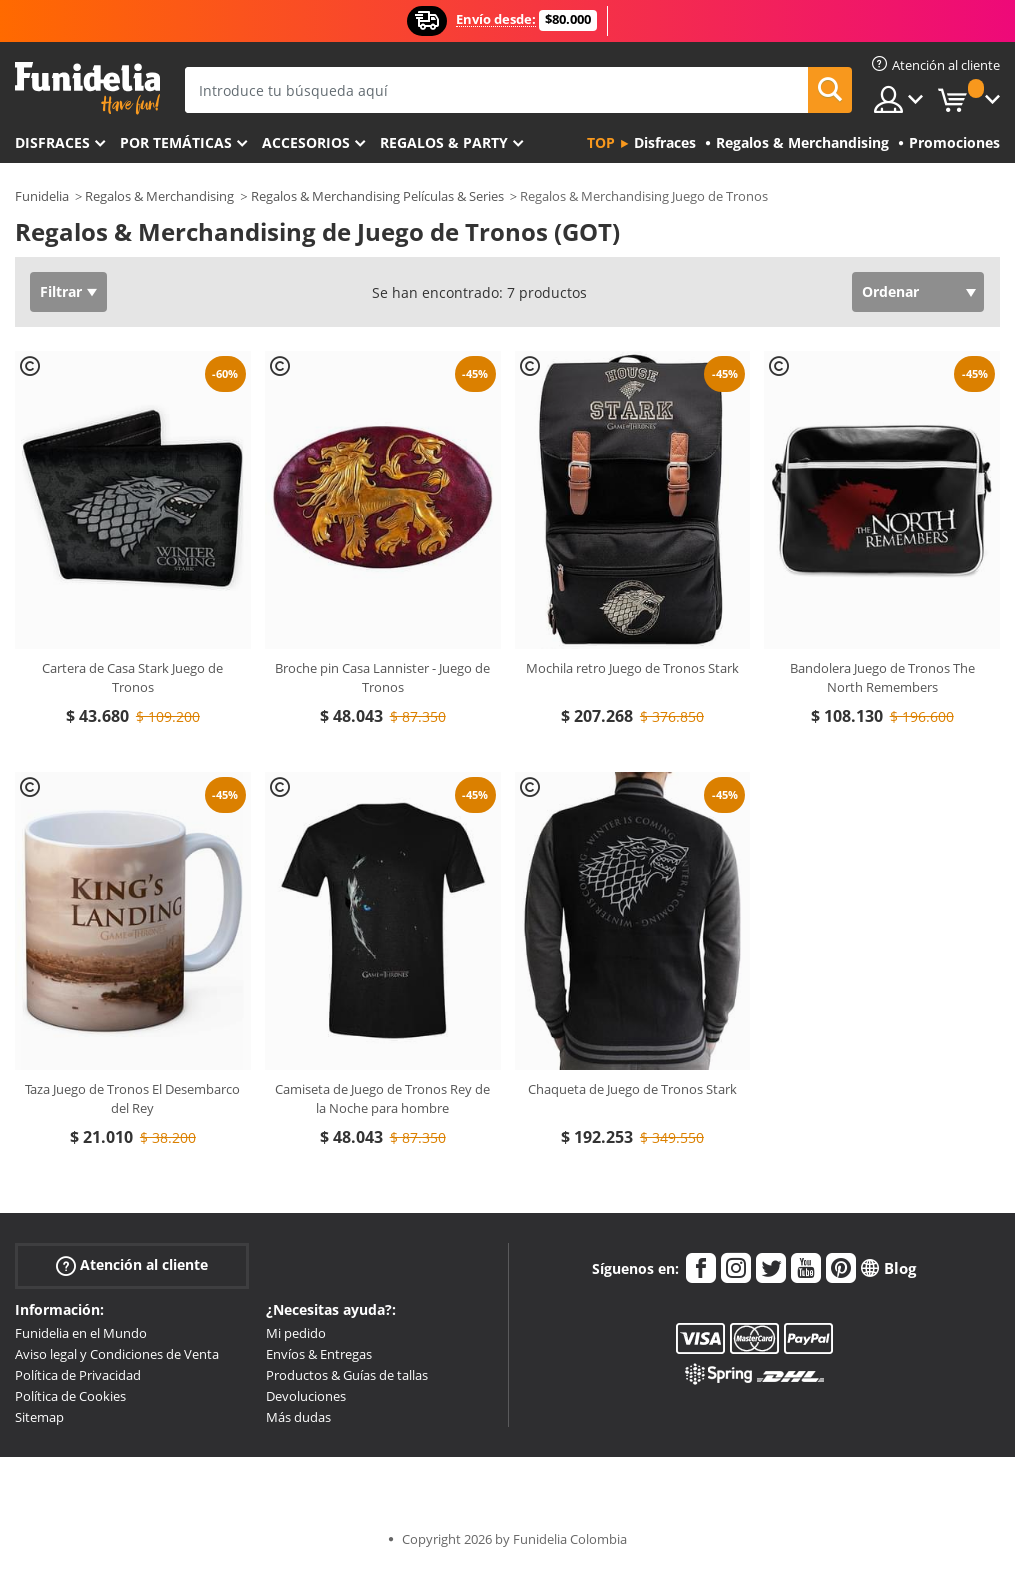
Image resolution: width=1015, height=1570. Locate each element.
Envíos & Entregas (319, 1354)
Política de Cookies (70, 1396)
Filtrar (61, 291)
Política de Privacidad (78, 1375)
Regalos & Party (444, 142)
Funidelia (42, 196)
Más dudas (298, 1417)
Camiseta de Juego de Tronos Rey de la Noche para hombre (382, 1099)
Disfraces (52, 142)
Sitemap (39, 1417)
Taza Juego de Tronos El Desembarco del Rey (132, 1099)
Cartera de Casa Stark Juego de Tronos (132, 678)
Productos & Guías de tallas (347, 1375)
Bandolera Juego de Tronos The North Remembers (882, 678)
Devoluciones (306, 1396)
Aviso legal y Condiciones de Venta (117, 1354)
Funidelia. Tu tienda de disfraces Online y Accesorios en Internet (87, 88)
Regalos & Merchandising (159, 196)
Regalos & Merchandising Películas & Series (377, 196)
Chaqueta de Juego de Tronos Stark (632, 1089)
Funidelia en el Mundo (81, 1333)
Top (601, 142)
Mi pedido (296, 1333)
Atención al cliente (132, 1265)
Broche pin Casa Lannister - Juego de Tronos (382, 678)
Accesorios (306, 142)
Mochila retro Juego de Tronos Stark (632, 668)
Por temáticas (176, 142)
